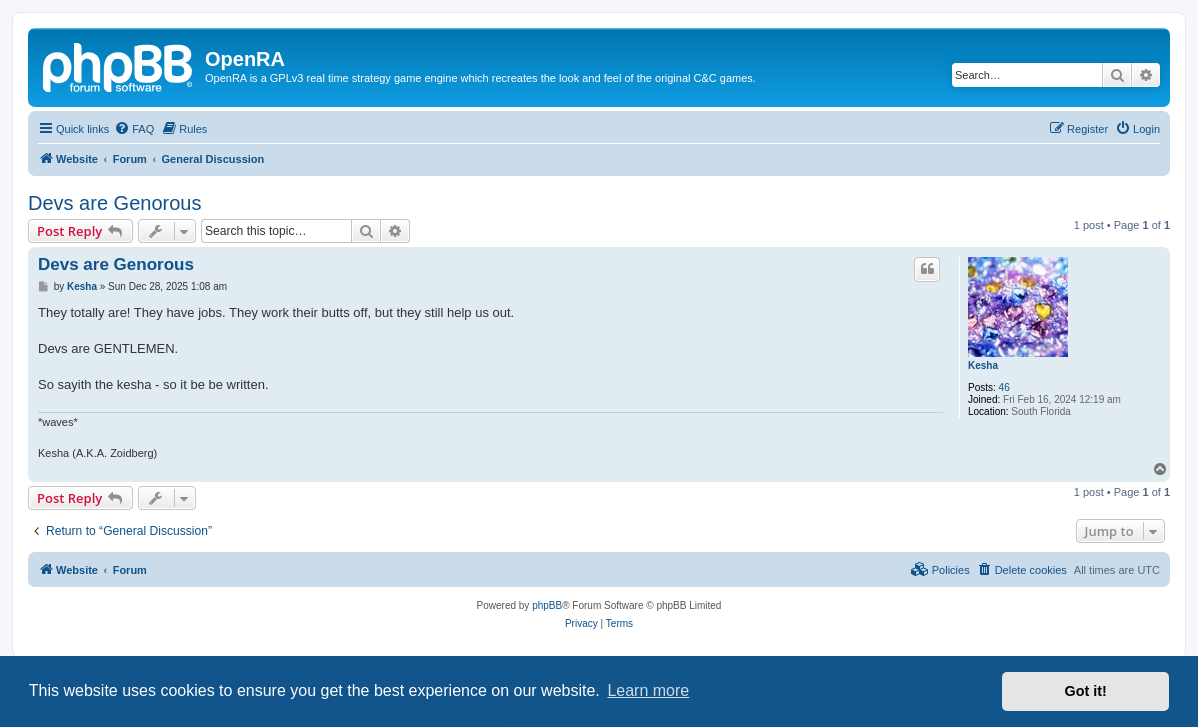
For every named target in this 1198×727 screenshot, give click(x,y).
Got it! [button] (1086, 691)
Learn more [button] (648, 690)
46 (1004, 387)
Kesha (983, 365)
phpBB (547, 605)
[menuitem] (134, 129)
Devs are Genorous (114, 203)
